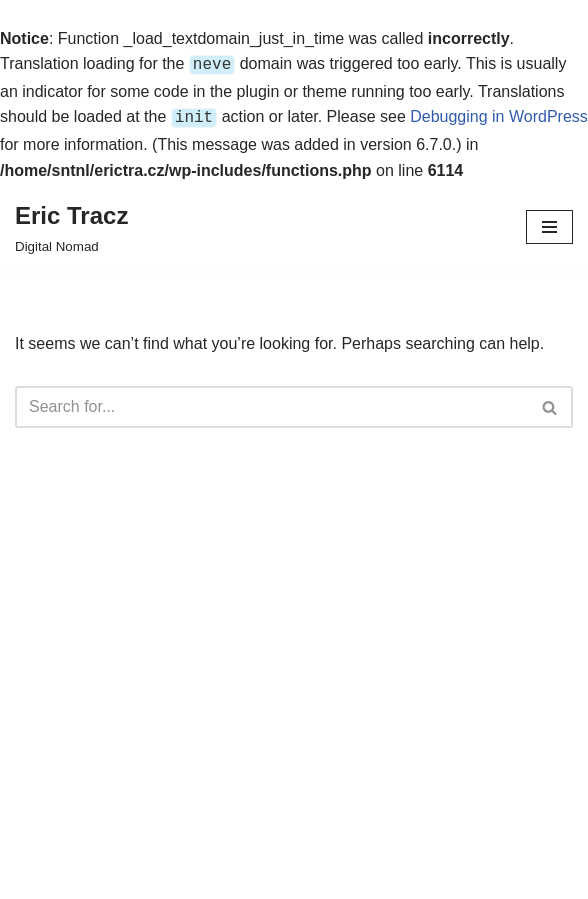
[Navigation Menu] (549, 223)
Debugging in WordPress (499, 114)
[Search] (271, 403)
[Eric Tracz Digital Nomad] (71, 223)
